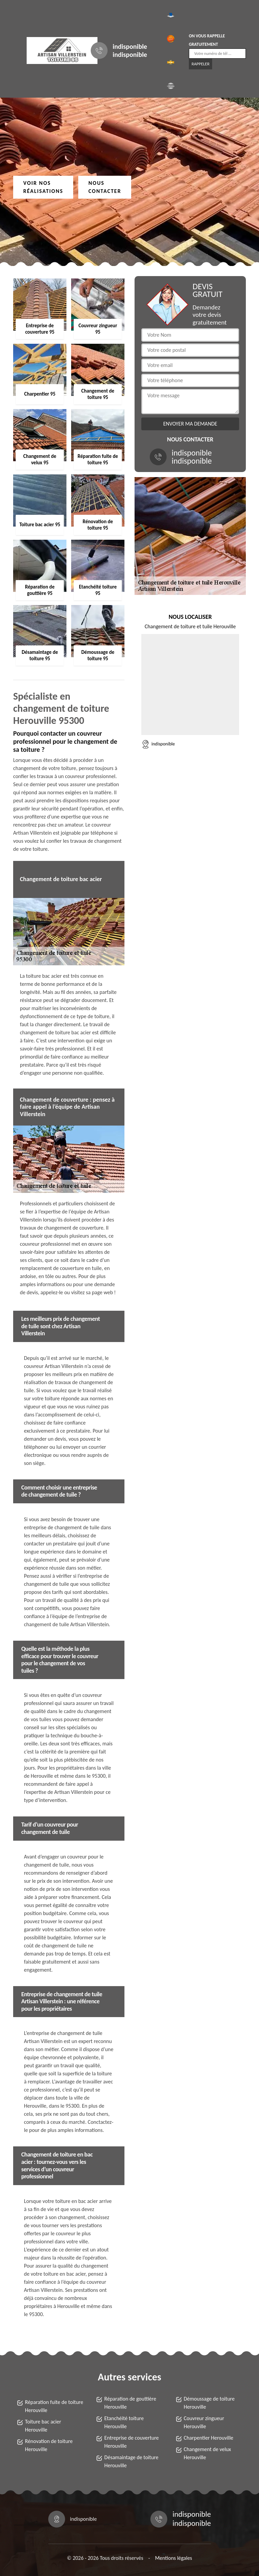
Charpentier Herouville (208, 2438)
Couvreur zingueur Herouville (204, 2422)
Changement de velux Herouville (207, 2453)
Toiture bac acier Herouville (43, 2425)
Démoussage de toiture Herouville (209, 2403)
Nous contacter (104, 187)
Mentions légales (173, 2558)
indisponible (130, 46)
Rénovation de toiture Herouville (49, 2445)
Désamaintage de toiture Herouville (131, 2461)
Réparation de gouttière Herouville (130, 2403)
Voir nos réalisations (43, 187)
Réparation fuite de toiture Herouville (54, 2406)
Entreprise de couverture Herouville (131, 2442)
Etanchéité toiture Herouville (124, 2422)
